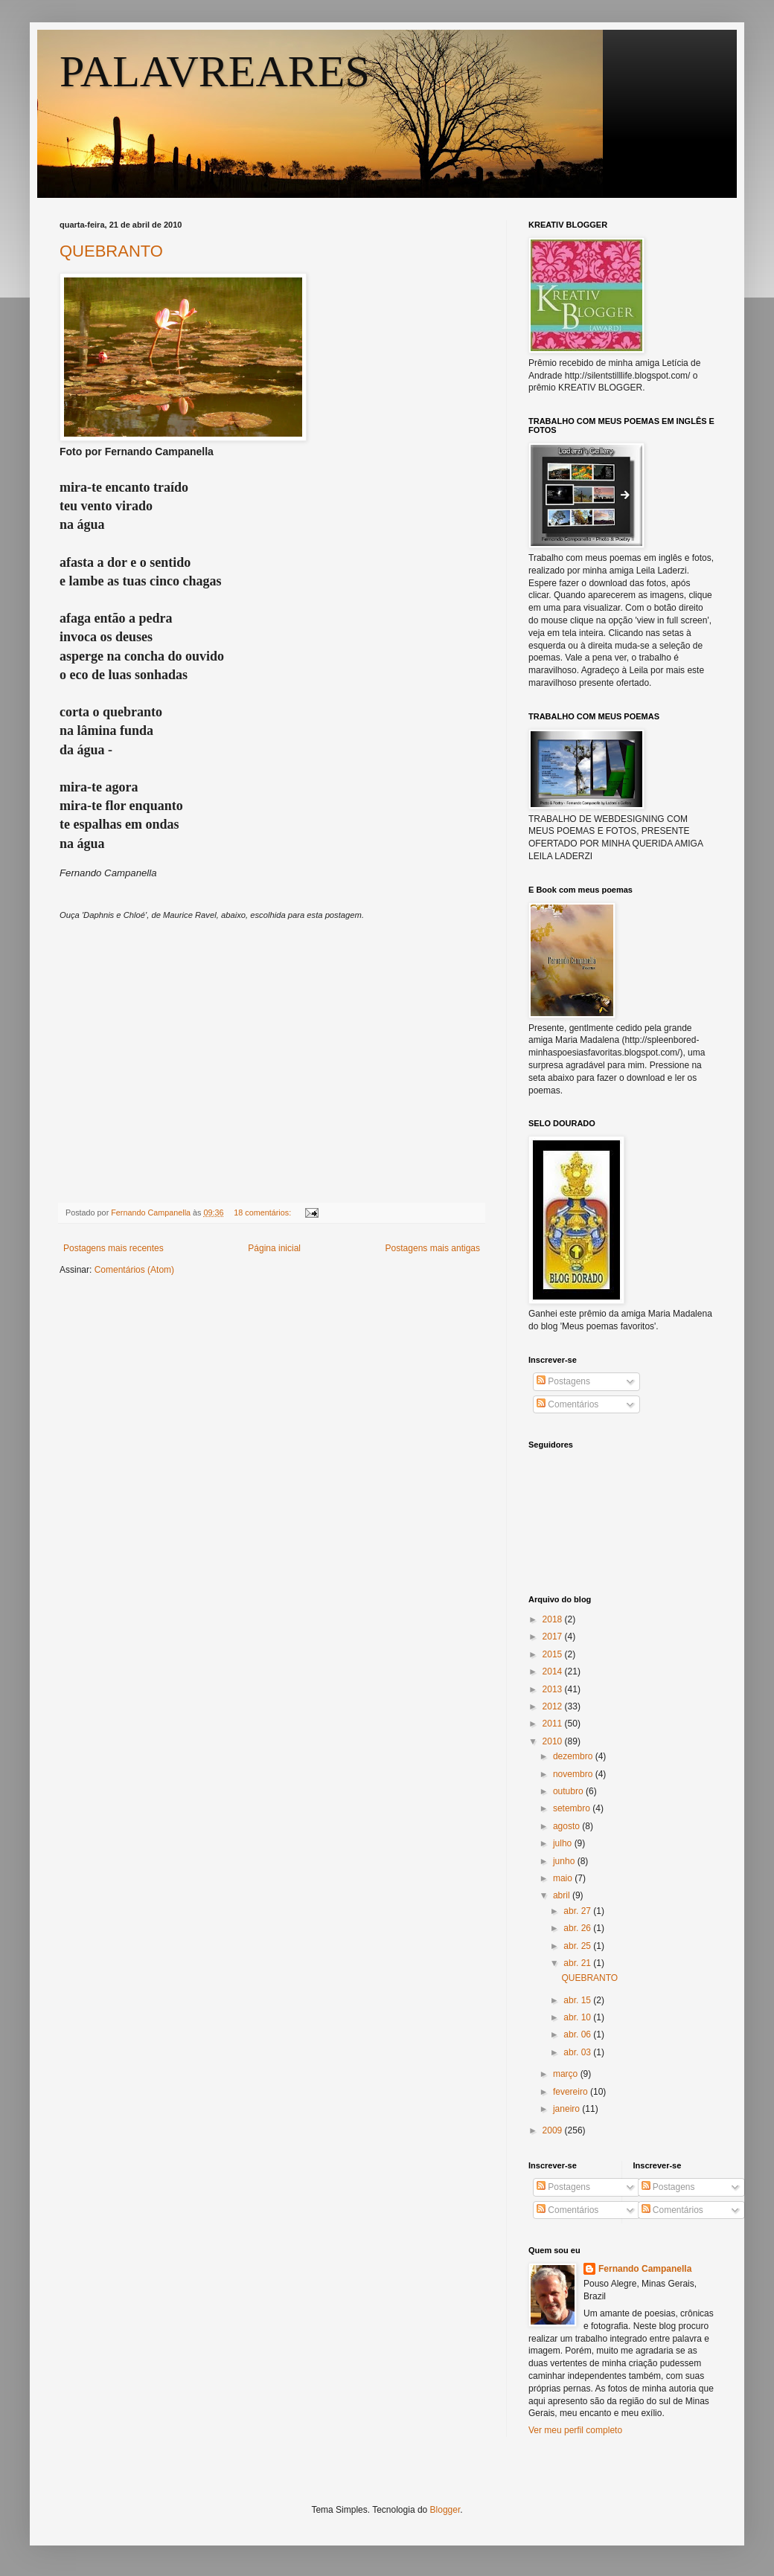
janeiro (567, 2109)
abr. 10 (578, 2017)
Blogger (445, 2510)
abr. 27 (578, 1911)
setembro (572, 1808)
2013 (554, 1689)
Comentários (567, 1404)
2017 (554, 1636)
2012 (554, 1706)
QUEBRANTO (111, 251)
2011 (554, 1723)
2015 (554, 1654)
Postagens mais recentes (113, 1248)
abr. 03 (578, 2052)
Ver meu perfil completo (575, 2430)
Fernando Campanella (644, 2269)
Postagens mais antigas (433, 1248)
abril (562, 1895)
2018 (554, 1619)
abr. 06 (578, 2034)
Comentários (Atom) (134, 1270)
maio (564, 1878)
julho (564, 1843)
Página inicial (274, 1248)
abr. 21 (578, 1963)
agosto (567, 1826)
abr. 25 (578, 1946)
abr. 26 (578, 1928)
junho (565, 1861)
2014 (554, 1671)
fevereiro (571, 2092)
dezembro (574, 1756)
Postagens (563, 1381)
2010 (554, 1741)
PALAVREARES (215, 71)
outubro (569, 1791)
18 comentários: (263, 1212)
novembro (574, 1774)
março (566, 2074)
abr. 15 (578, 2000)
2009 (554, 2130)
